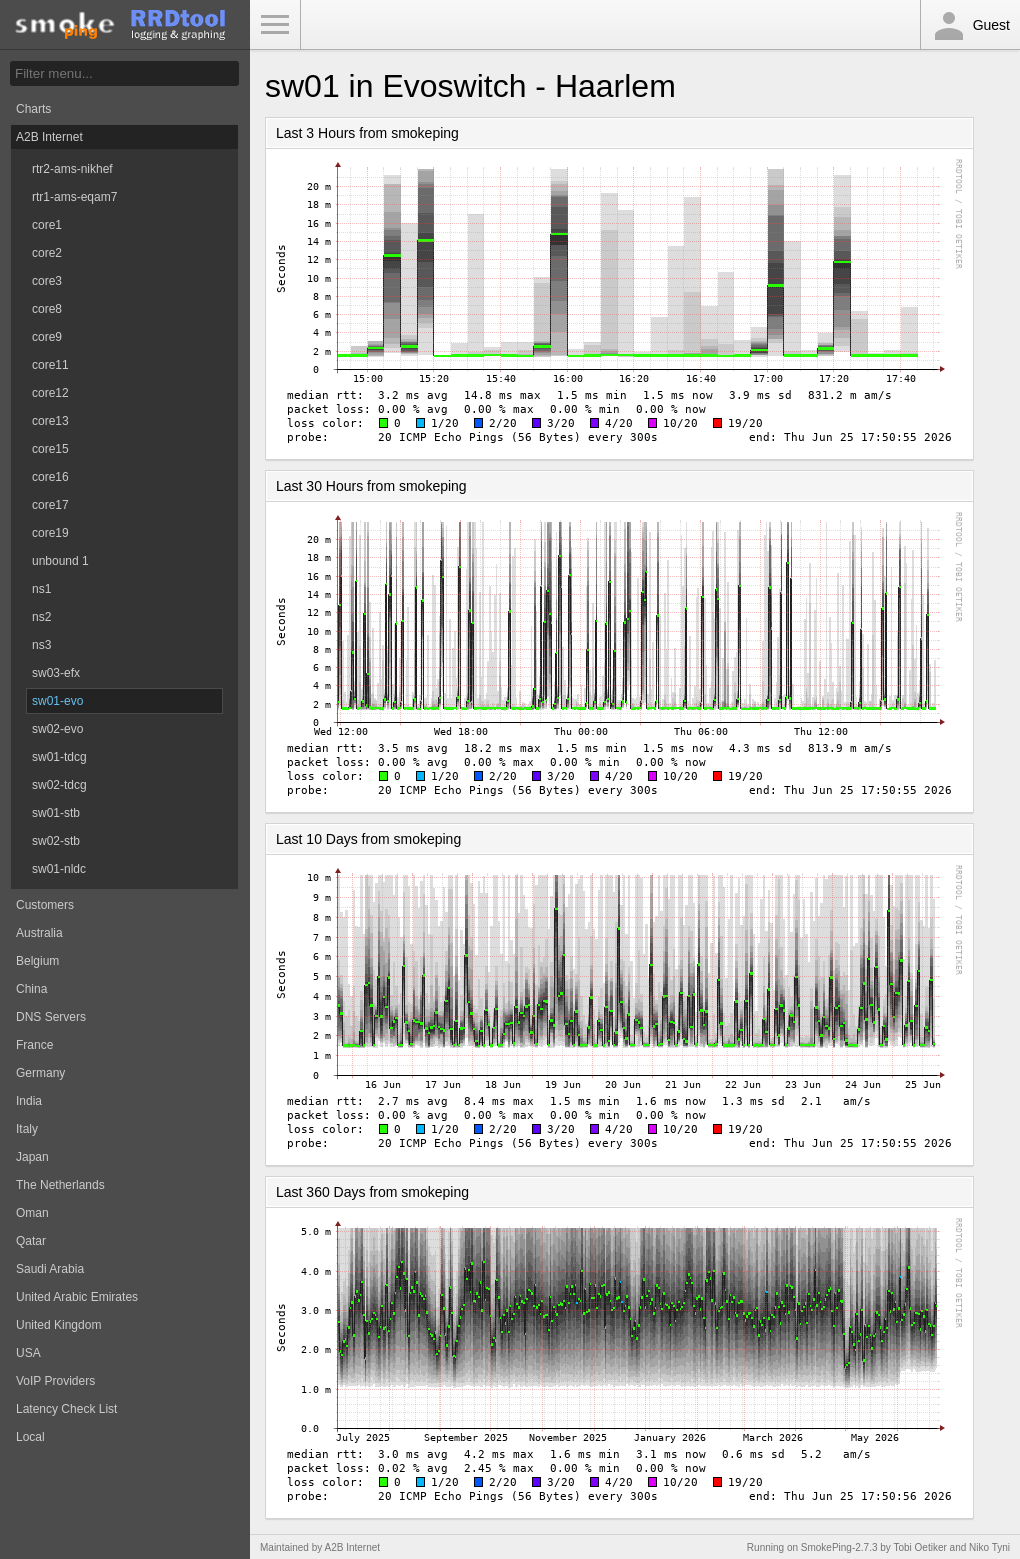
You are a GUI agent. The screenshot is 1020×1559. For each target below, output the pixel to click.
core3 (47, 281)
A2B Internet (49, 137)
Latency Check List (66, 1409)
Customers (45, 905)
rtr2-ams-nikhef (72, 169)
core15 (50, 449)
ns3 (41, 645)
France (34, 1045)
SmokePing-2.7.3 (839, 1547)
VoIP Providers (55, 1381)
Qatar (31, 1241)
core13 (50, 421)
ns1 (41, 589)
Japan (32, 1157)
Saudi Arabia (50, 1269)
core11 (50, 365)
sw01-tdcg (59, 757)
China (31, 989)
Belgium (37, 961)
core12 (50, 393)
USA (28, 1353)
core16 (50, 477)
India (29, 1101)
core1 (47, 225)
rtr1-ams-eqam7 (74, 197)
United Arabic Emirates (77, 1297)
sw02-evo (57, 729)
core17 (50, 505)
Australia (39, 933)
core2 (47, 253)
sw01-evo (57, 701)
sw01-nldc (59, 869)
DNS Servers (51, 1017)
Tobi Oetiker (919, 1547)
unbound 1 (60, 561)
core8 (47, 309)
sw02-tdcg (59, 785)
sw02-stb (56, 841)
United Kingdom (58, 1325)
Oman (32, 1213)
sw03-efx (56, 673)
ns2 (41, 617)
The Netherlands (60, 1185)
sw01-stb (56, 813)
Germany (40, 1073)
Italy (27, 1129)
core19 (50, 533)
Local (30, 1437)
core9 (47, 337)
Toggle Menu (275, 25)
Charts (33, 109)
